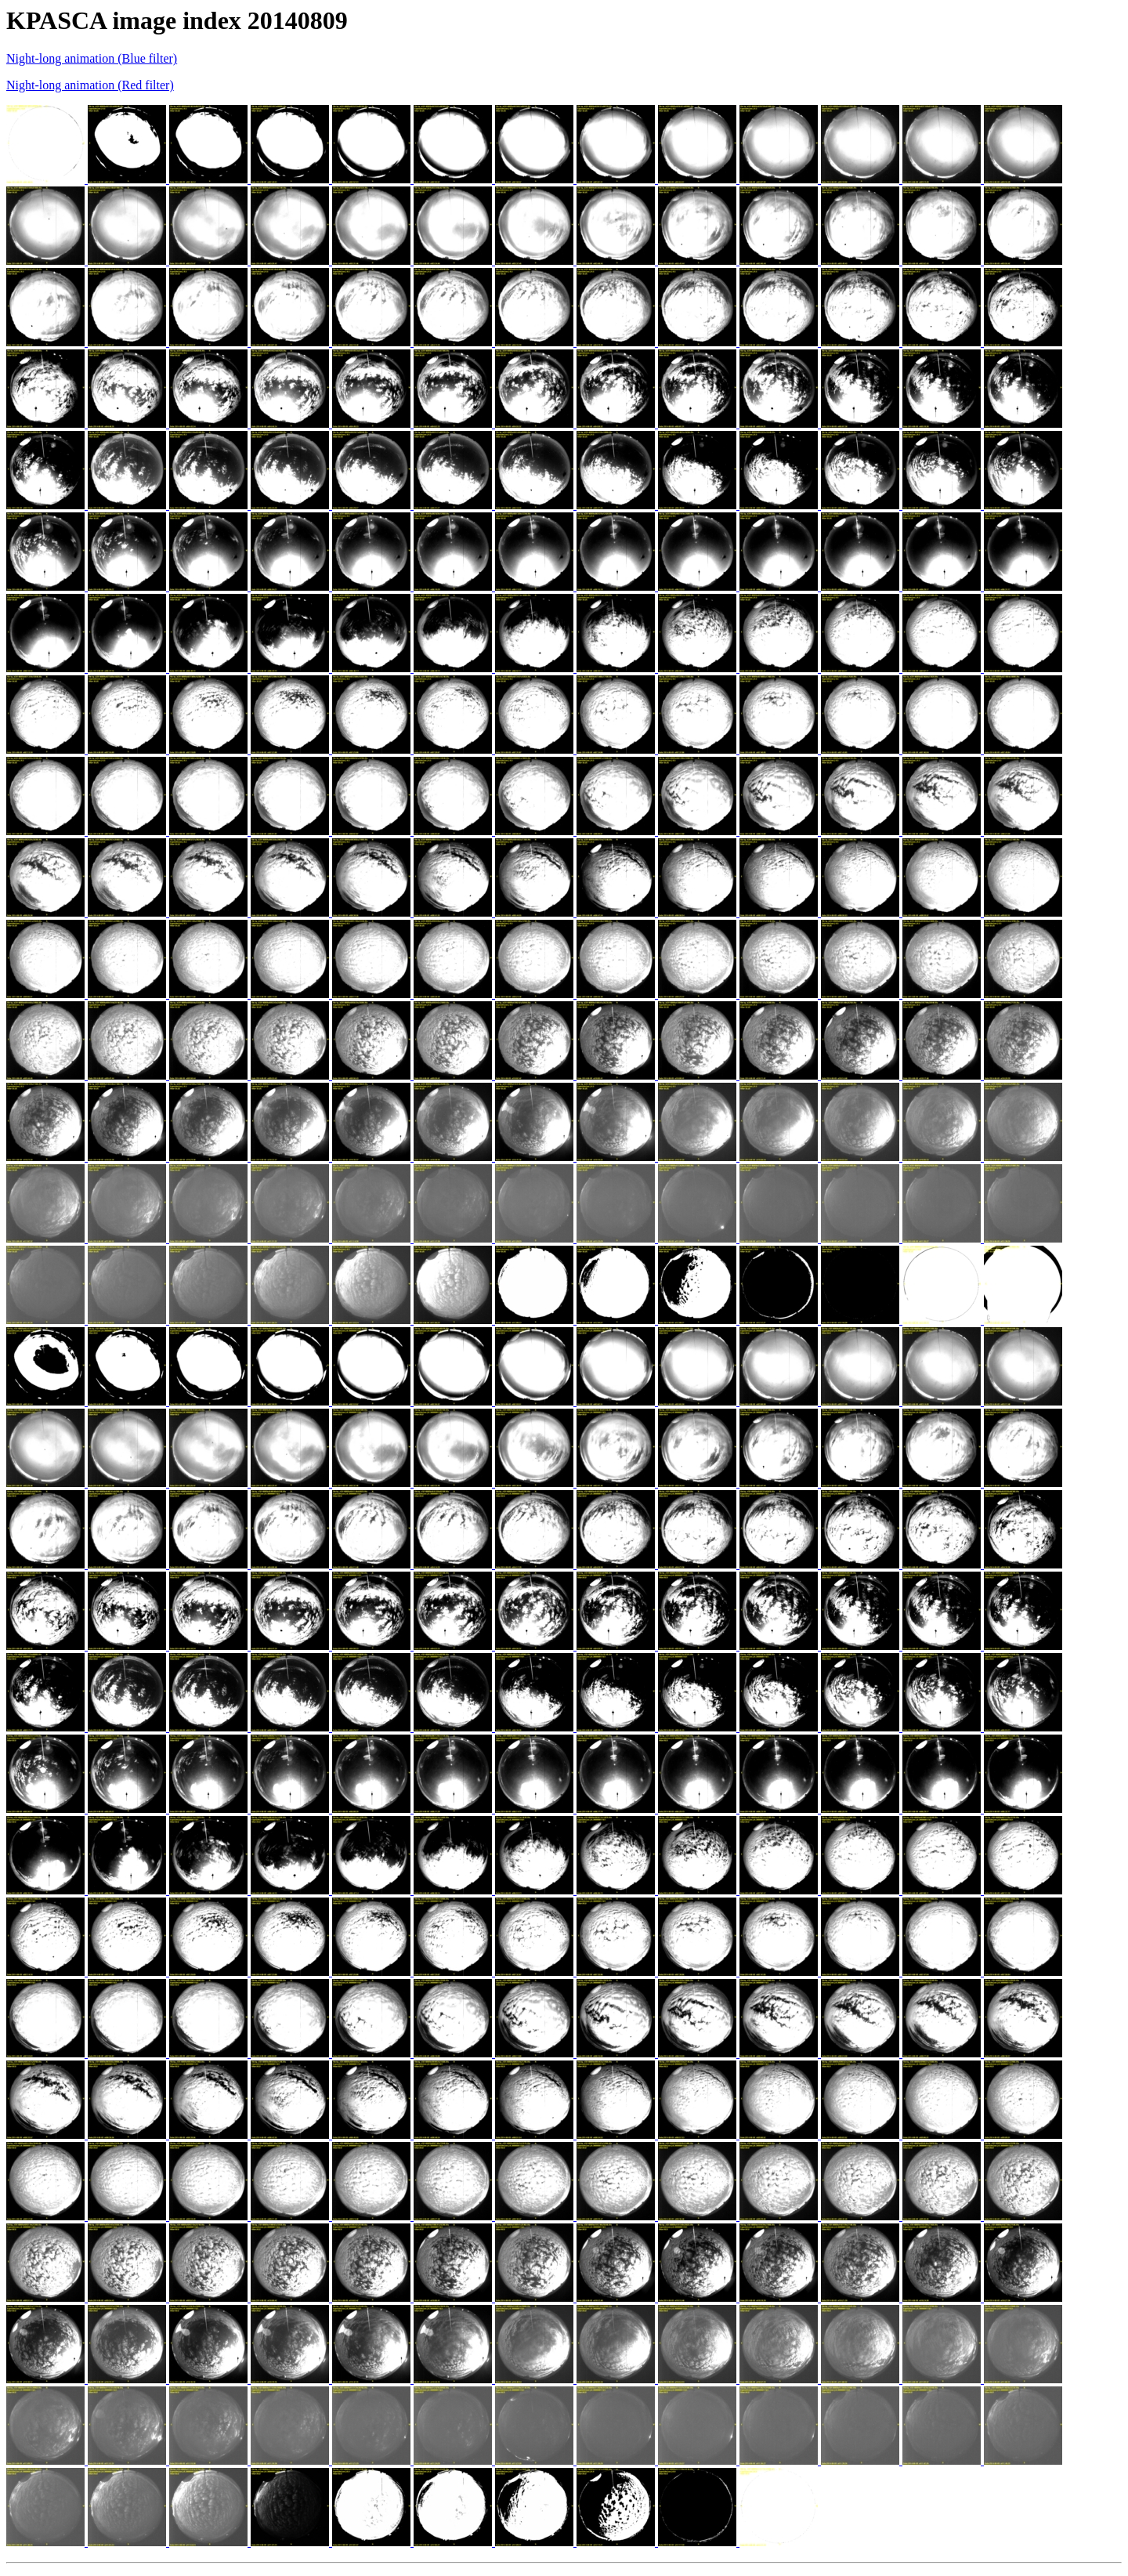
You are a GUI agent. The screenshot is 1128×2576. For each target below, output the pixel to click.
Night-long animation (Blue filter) (91, 58)
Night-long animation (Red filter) (90, 85)
